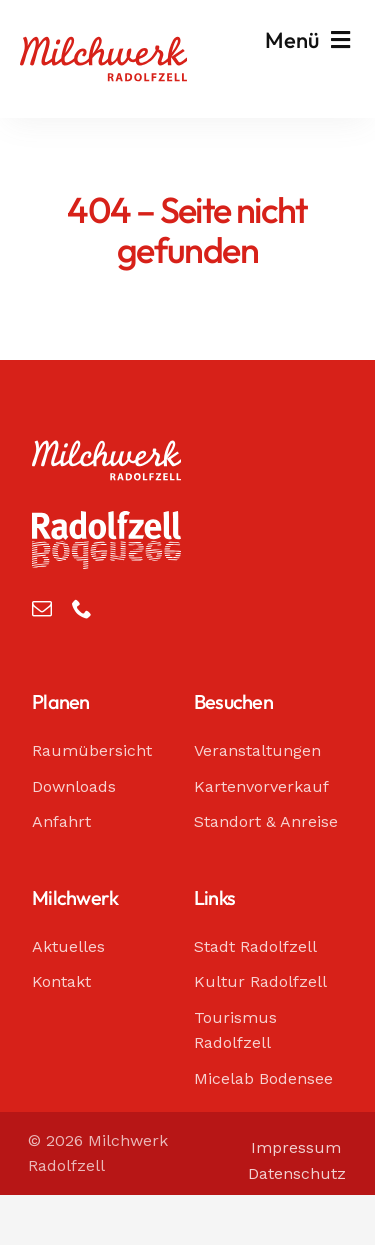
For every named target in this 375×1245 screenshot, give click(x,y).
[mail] (42, 609)
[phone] (82, 609)
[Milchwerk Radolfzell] (103, 46)
